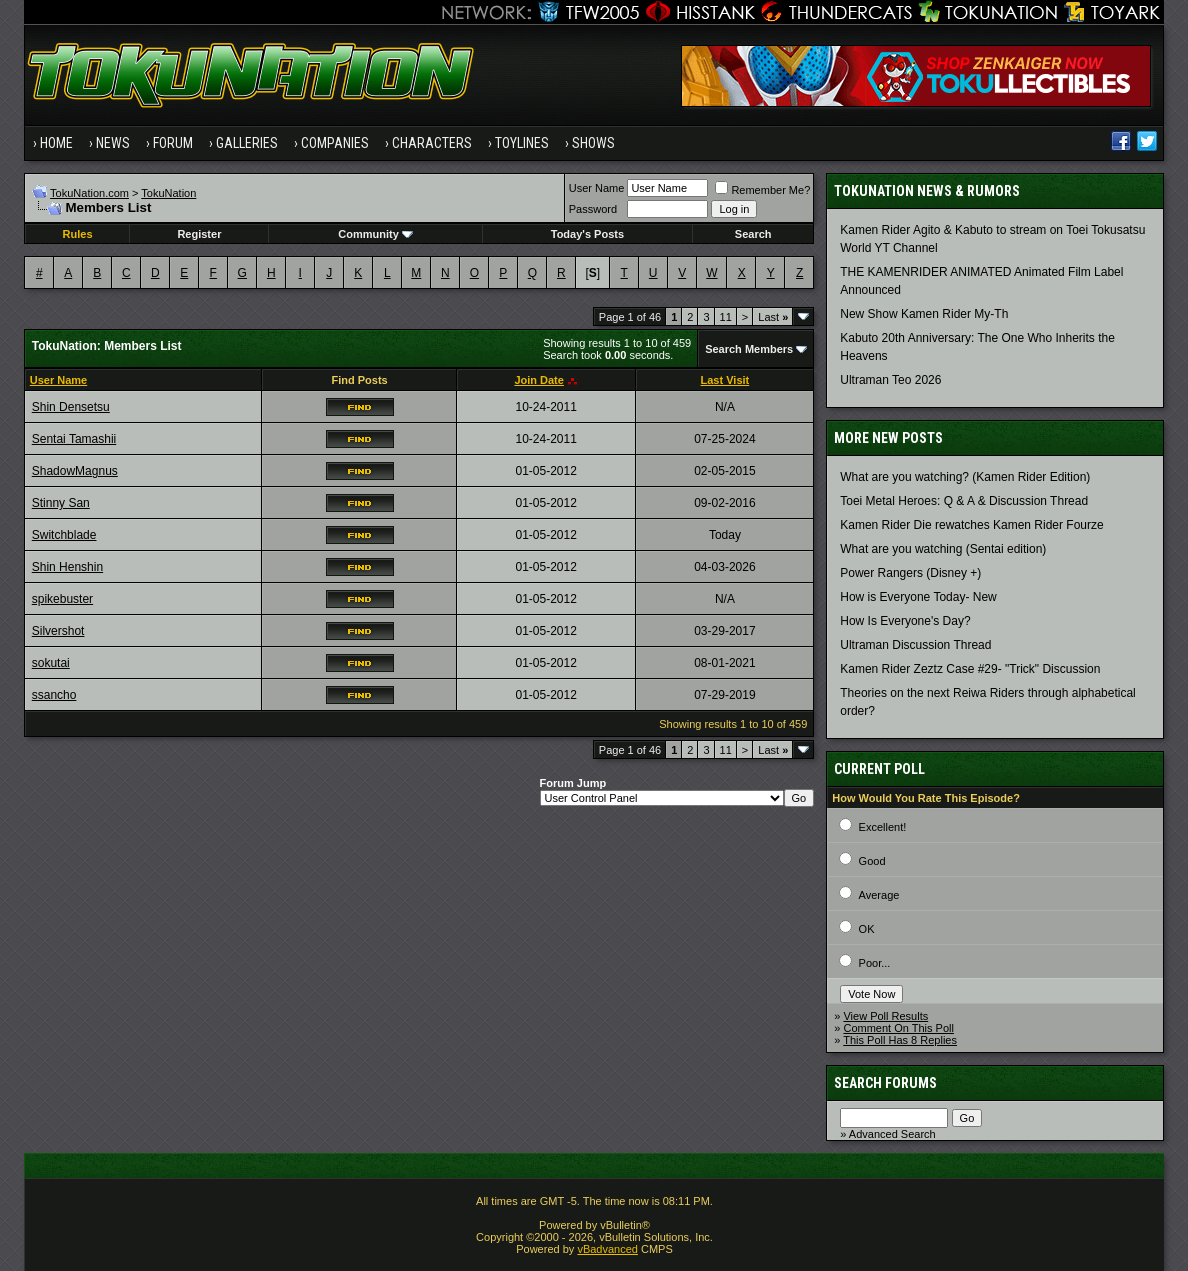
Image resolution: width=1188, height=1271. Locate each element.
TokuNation (168, 193)
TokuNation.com (89, 193)
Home (56, 143)
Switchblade (64, 535)
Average (879, 895)
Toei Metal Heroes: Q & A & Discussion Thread (964, 501)
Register (199, 234)
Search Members (749, 349)
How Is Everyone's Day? (905, 621)
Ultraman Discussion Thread (915, 645)
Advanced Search (892, 1134)
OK (867, 929)
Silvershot (58, 631)
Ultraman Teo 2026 (890, 380)
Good (872, 861)
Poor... (875, 963)
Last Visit (725, 380)
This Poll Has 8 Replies (900, 1040)
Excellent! (883, 827)
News (113, 143)
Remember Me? (762, 190)
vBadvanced (607, 1249)
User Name (597, 188)
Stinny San (61, 503)
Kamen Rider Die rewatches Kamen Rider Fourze (971, 525)
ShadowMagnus (75, 471)
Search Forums (885, 1083)
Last (773, 317)
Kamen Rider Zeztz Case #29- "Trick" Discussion (970, 669)
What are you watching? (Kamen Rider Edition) (965, 477)
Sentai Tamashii (74, 439)
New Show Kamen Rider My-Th (924, 314)
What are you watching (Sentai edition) (943, 549)
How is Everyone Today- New (918, 597)
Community (375, 234)
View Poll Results (885, 1016)
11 (726, 317)
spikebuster (62, 599)
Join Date (539, 380)
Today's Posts (587, 234)
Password (593, 209)
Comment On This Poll (898, 1028)
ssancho (54, 695)
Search (753, 234)
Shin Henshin (67, 567)
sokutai (51, 663)
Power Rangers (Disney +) (910, 573)
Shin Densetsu (71, 407)
